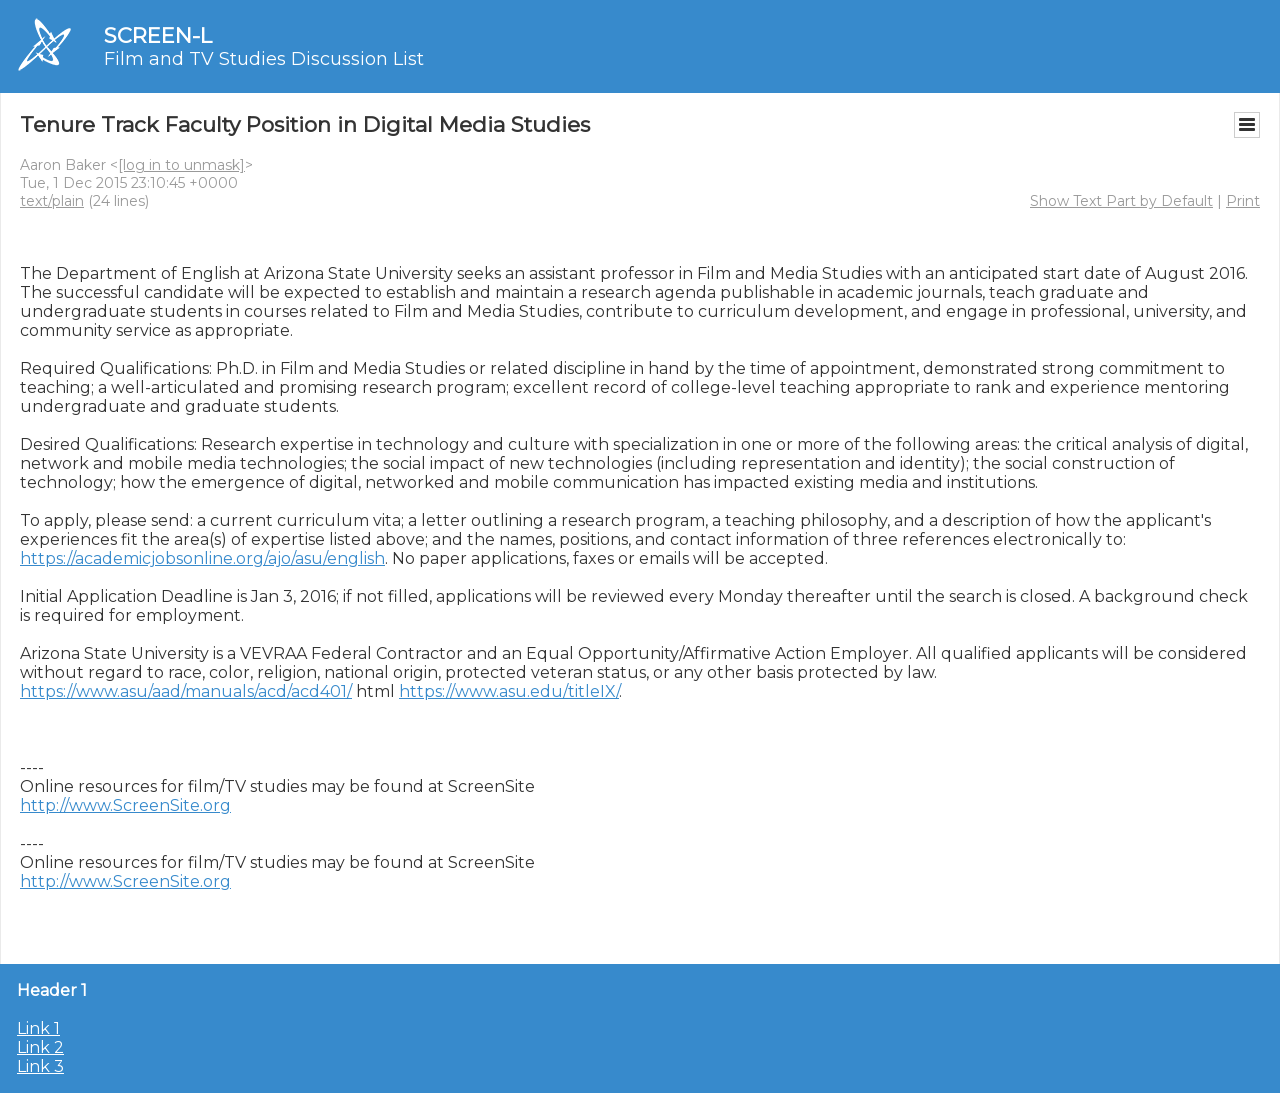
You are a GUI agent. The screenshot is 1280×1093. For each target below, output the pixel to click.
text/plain (52, 201)
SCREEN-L (158, 35)
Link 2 (40, 1047)
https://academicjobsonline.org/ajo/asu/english (202, 558)
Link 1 (38, 1028)
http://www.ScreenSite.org (125, 805)
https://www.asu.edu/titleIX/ (509, 691)
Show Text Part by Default (1121, 201)
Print (1243, 201)
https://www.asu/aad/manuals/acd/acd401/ (186, 691)
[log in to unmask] (181, 165)
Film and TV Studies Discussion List (264, 59)
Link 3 (40, 1066)
